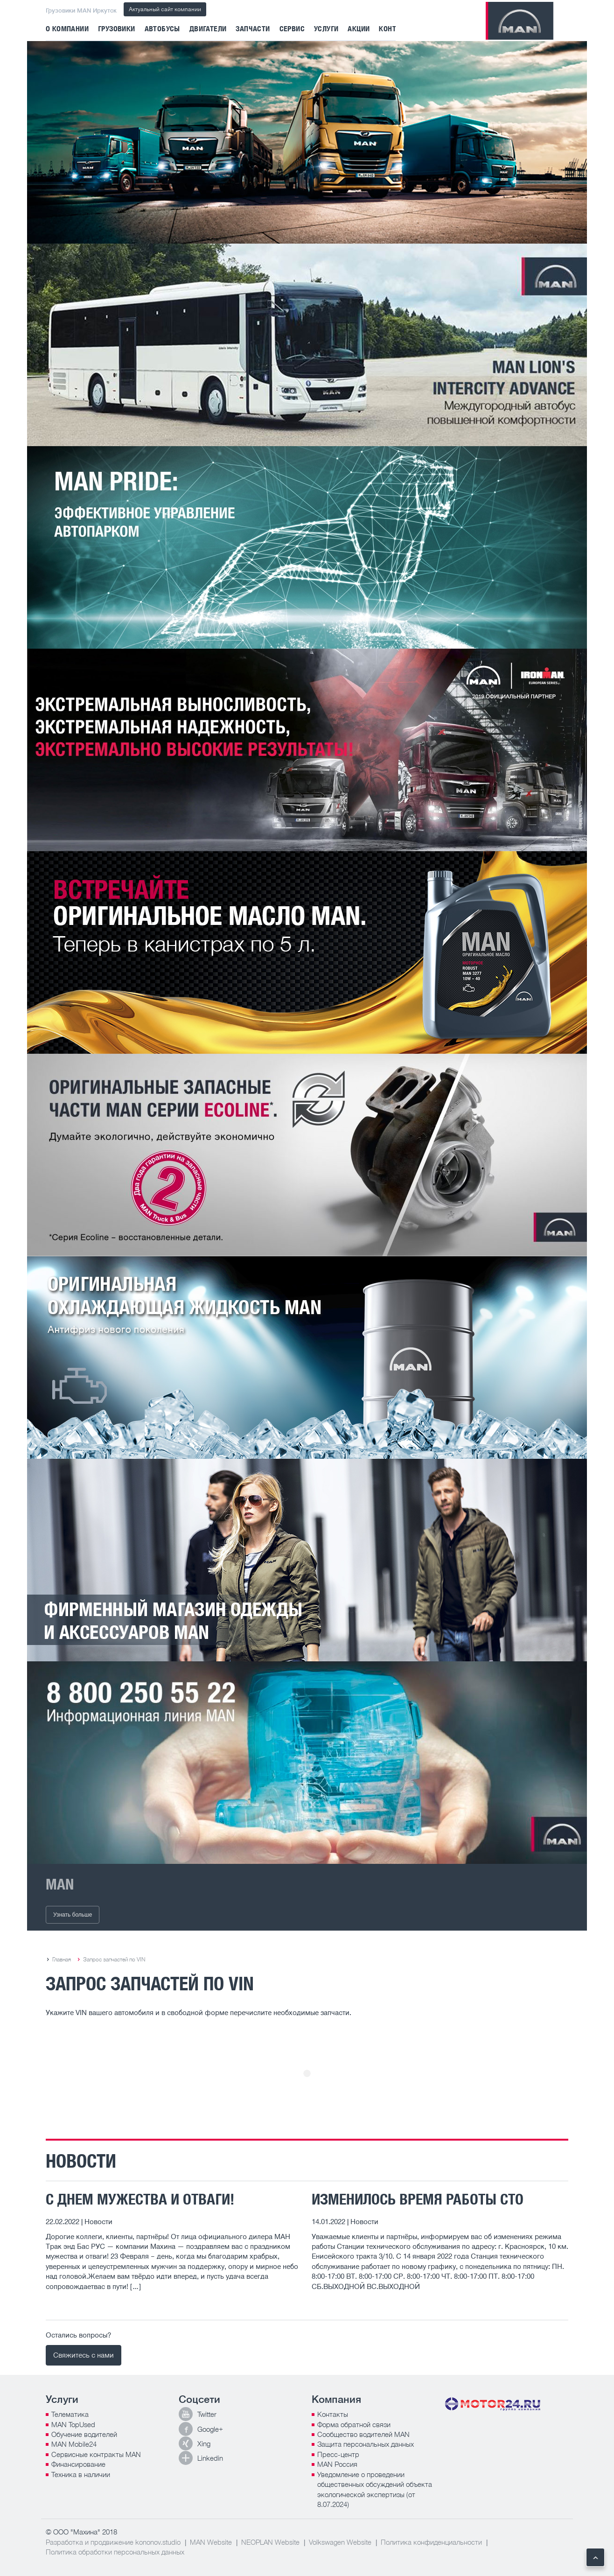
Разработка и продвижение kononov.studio (113, 2542)
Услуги (326, 29)
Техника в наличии (80, 2474)
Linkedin (210, 2458)
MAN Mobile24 (74, 2444)
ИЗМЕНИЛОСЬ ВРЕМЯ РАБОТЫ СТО (417, 2199)
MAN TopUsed (73, 2424)
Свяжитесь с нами (83, 2355)
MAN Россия (337, 2464)
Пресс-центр (338, 2454)
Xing (203, 2443)
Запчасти (253, 29)
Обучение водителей (84, 2434)
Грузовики (116, 29)
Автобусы (162, 29)
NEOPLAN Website (270, 2542)
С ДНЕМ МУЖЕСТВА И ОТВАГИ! (140, 2199)
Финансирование (78, 2464)
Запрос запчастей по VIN (114, 1959)
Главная (61, 1959)
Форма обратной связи (354, 2424)
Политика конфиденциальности (431, 2542)
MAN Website (211, 2542)
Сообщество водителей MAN (363, 2434)
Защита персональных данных (365, 2444)
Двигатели (208, 29)
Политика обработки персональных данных (115, 2552)
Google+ (210, 2429)
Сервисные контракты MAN (96, 2454)
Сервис (292, 29)
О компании (67, 29)
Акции (359, 29)
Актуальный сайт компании (165, 9)
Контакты (332, 2414)
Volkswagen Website (340, 2542)
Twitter (206, 2414)
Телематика (70, 2414)
